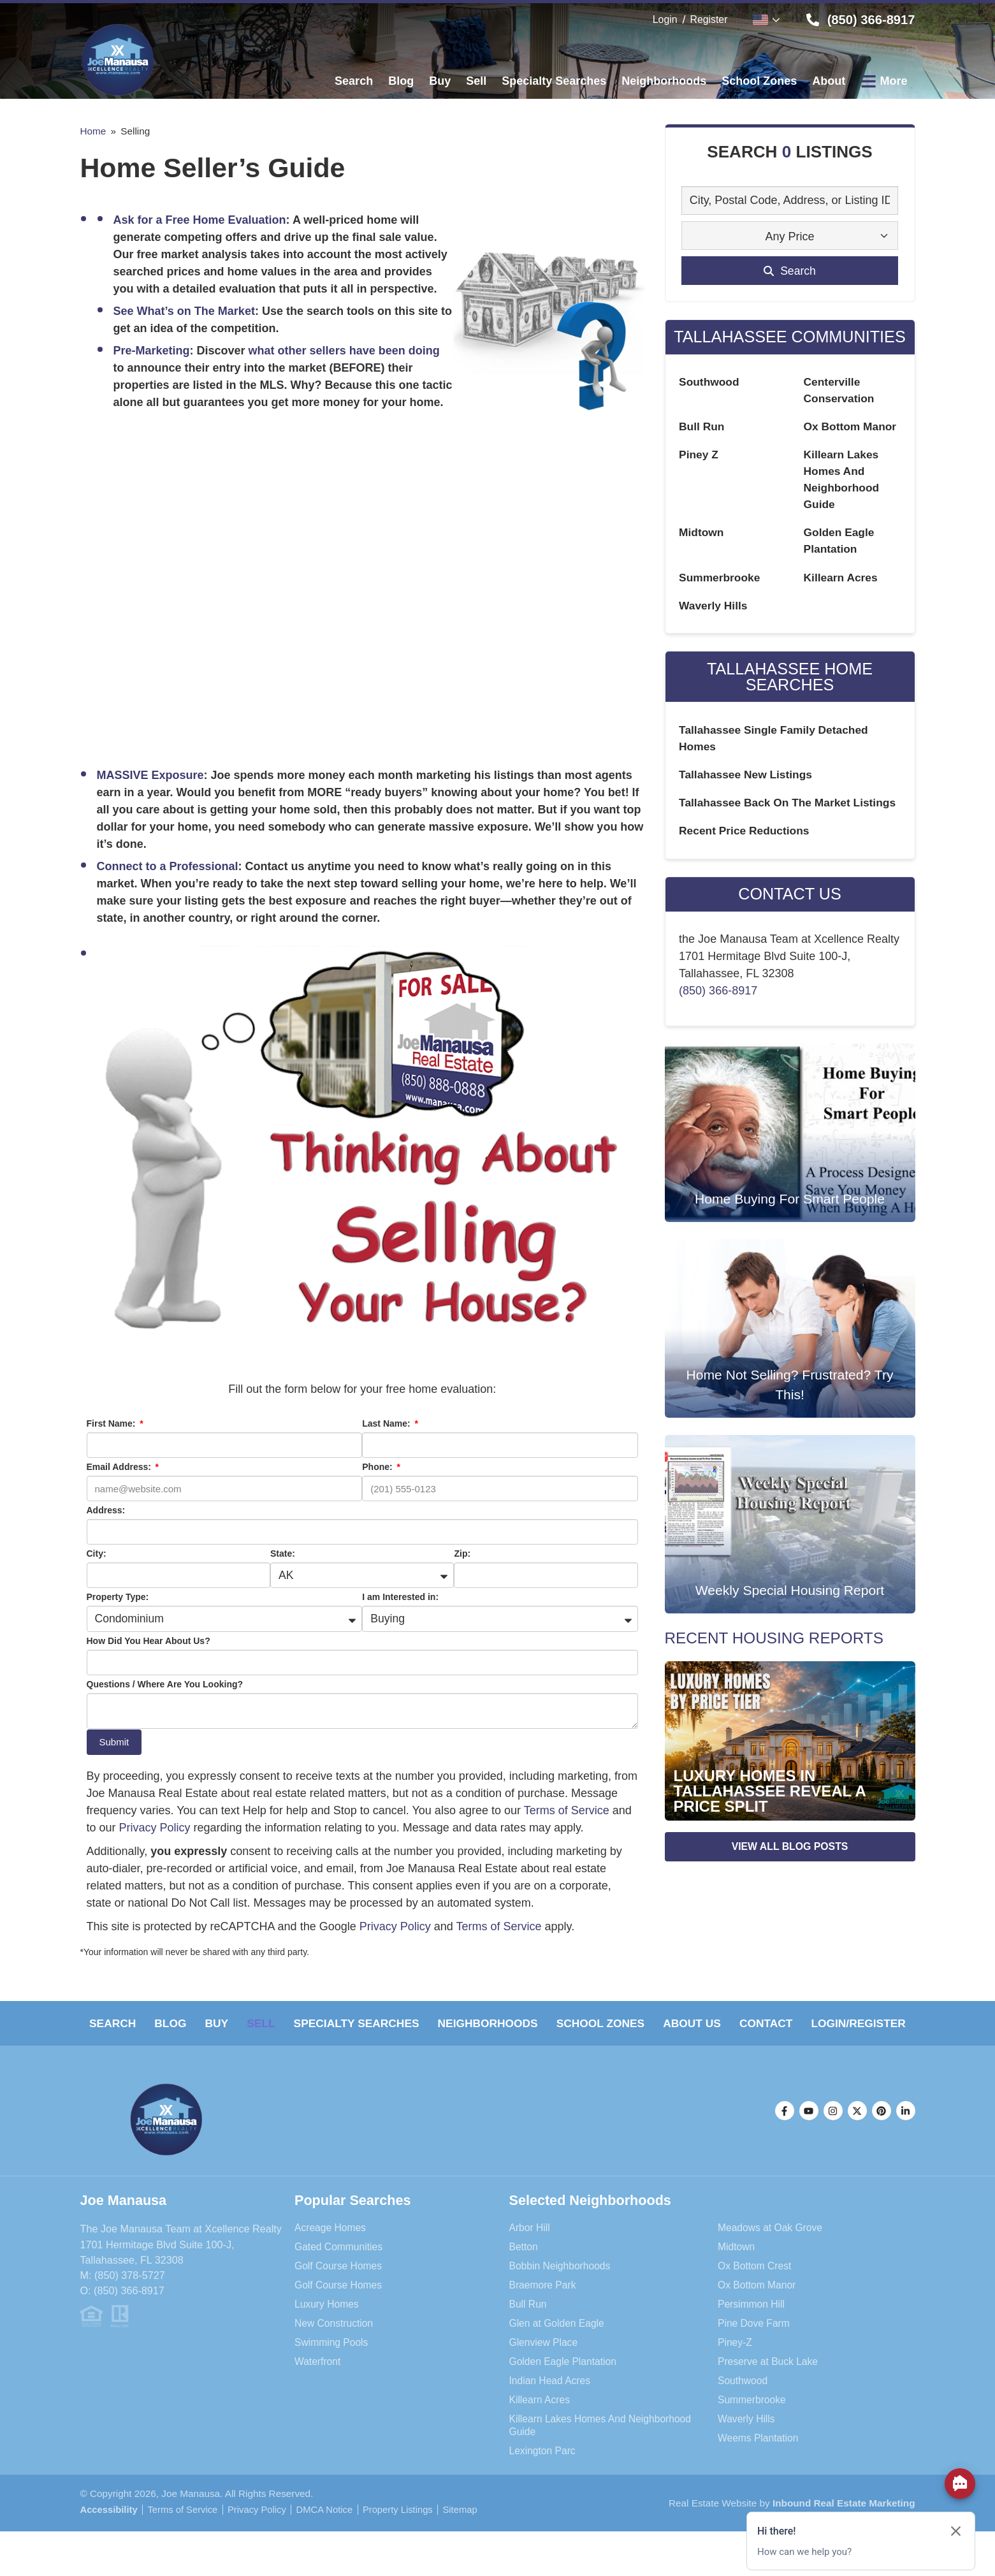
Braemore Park (544, 2312)
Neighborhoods (555, 2024)
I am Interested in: (400, 1597)
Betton (524, 2274)
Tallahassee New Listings (748, 782)
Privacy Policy (155, 1828)
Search (118, 2024)
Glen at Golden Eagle (558, 2350)
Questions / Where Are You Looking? (165, 1685)
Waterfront (318, 2388)
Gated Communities (340, 2274)
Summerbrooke (721, 582)
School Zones (682, 2024)
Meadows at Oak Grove (772, 2254)
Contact (873, 2024)
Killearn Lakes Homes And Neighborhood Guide (603, 2452)
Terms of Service (566, 1811)
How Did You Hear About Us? (148, 1641)
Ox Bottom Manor (852, 427)
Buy (245, 2024)
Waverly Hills (714, 611)
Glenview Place (545, 2369)
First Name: (112, 1423)
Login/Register (497, 2050)
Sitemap (102, 2554)
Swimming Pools (332, 2369)
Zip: (462, 1553)
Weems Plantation (759, 2465)
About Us (787, 2024)
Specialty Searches (410, 2024)
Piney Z (699, 456)
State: (282, 1553)
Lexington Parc (543, 2477)
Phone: (378, 1467)
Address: (106, 1510)
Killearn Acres (842, 582)
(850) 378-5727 (129, 2302)
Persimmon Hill (752, 2331)
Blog (188, 2024)
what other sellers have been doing (344, 350)
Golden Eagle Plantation (565, 2388)
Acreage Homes (331, 2254)
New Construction (335, 2350)
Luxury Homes (327, 2331)
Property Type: (118, 1597)
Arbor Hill (530, 2254)
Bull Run (702, 427)
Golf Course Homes (339, 2293)
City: (96, 1553)
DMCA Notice (333, 2536)
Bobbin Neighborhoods (561, 2293)
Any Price (789, 236)
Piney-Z (735, 2369)
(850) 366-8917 (718, 1018)
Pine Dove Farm (755, 2350)
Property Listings (409, 2536)
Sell (301, 2024)
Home (93, 131)
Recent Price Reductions (746, 857)
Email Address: (120, 1467)
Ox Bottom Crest (756, 2293)
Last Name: (387, 1423)
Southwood (710, 381)
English (760, 19)
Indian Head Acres (551, 2407)
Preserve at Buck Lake (770, 2388)
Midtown (702, 536)
